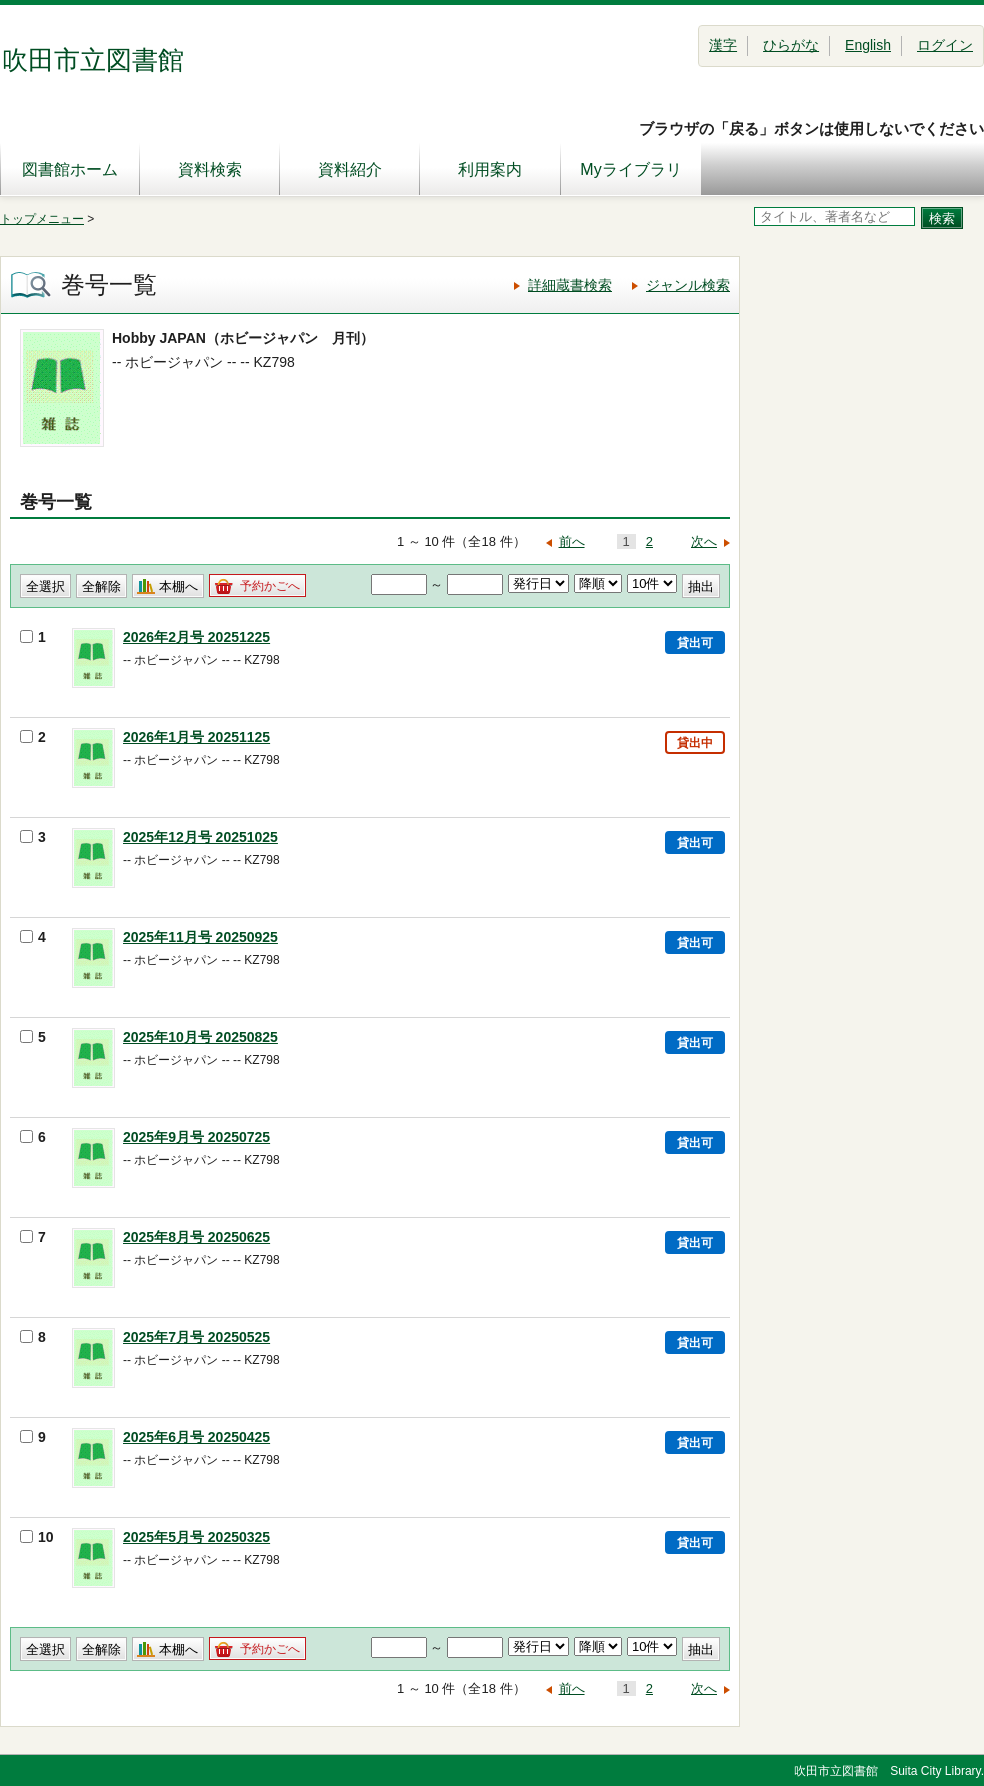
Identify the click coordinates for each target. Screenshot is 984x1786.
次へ (704, 541)
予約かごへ (270, 586)
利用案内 (490, 169)
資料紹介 (350, 169)
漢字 (723, 45)
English (868, 45)
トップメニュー (42, 219)
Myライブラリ (630, 169)
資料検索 (210, 169)
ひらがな (791, 45)
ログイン (945, 45)
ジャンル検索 (688, 285)
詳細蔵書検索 (570, 285)
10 (37, 1537)
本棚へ (178, 586)
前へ (572, 541)
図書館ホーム (70, 169)
